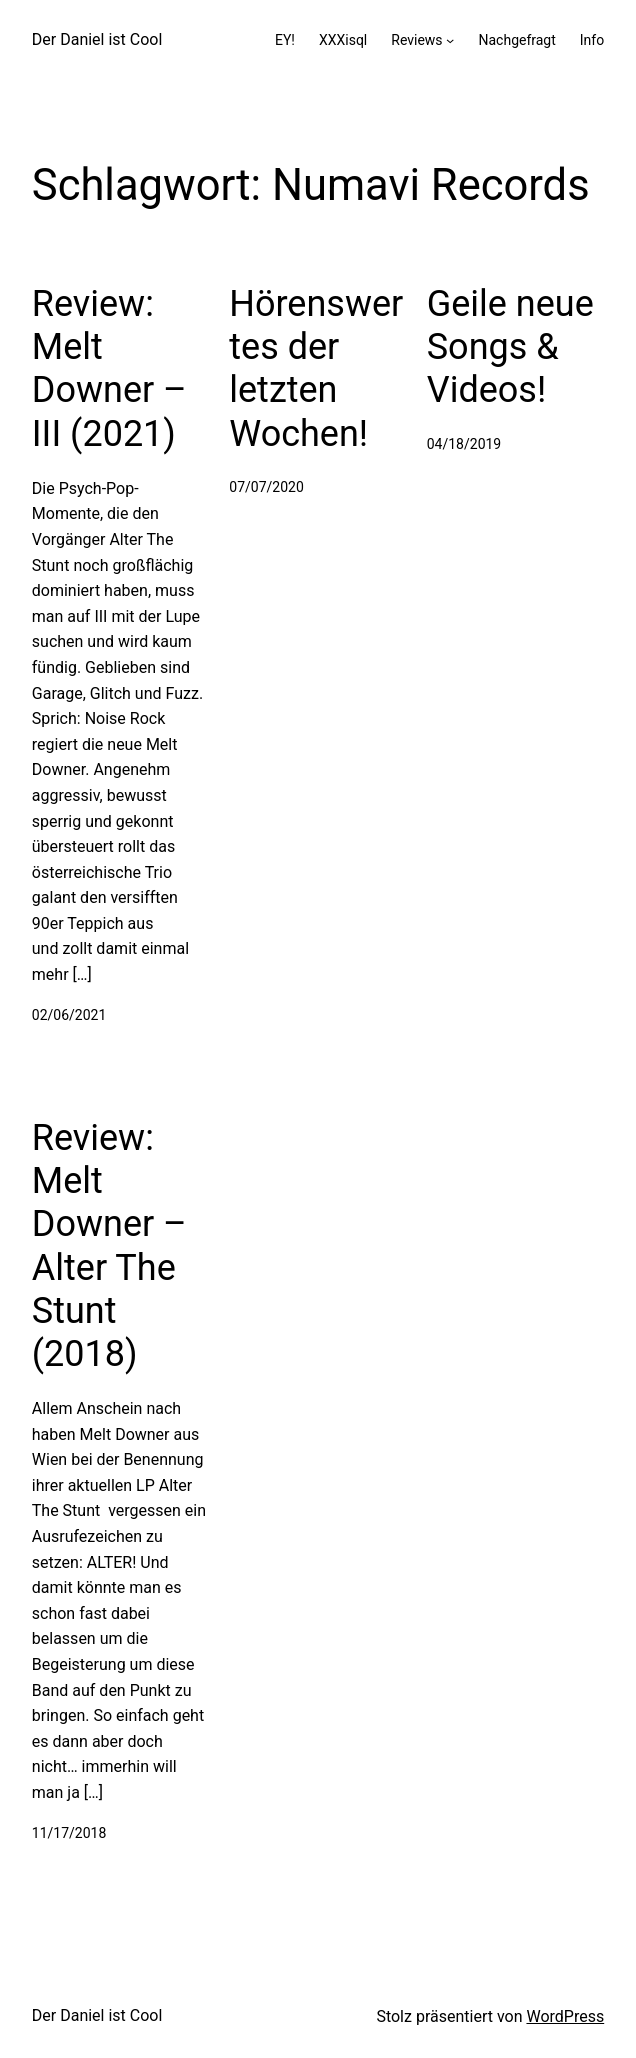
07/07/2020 (266, 487)
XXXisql (343, 40)
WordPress (565, 2016)
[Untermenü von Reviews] (450, 40)
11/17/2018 (69, 1833)
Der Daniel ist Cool (97, 39)
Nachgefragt (516, 40)
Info (592, 40)
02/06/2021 (69, 1015)
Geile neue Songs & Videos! (510, 347)
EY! (285, 40)
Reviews (416, 40)
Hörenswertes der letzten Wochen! (316, 369)
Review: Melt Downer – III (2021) (109, 369)
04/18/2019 (464, 444)
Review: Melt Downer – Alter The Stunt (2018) (109, 1246)
